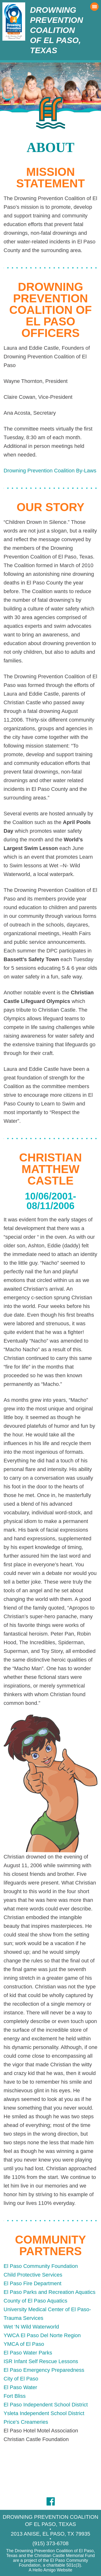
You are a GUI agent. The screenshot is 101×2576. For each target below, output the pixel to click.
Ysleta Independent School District (44, 2413)
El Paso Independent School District (46, 2405)
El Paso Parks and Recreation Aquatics (49, 2292)
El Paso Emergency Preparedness (44, 2370)
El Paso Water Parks (28, 2353)
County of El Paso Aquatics (35, 2301)
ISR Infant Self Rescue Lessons (41, 2361)
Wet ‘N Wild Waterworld (31, 2327)
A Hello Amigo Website (50, 2570)
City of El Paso (21, 2379)
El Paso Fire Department (32, 2283)
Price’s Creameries (26, 2422)
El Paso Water (20, 2387)
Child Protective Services (33, 2275)
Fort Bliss (15, 2396)
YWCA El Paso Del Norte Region (42, 2335)
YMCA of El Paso (24, 2344)
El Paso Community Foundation (41, 2266)
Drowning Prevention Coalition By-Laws (50, 471)
